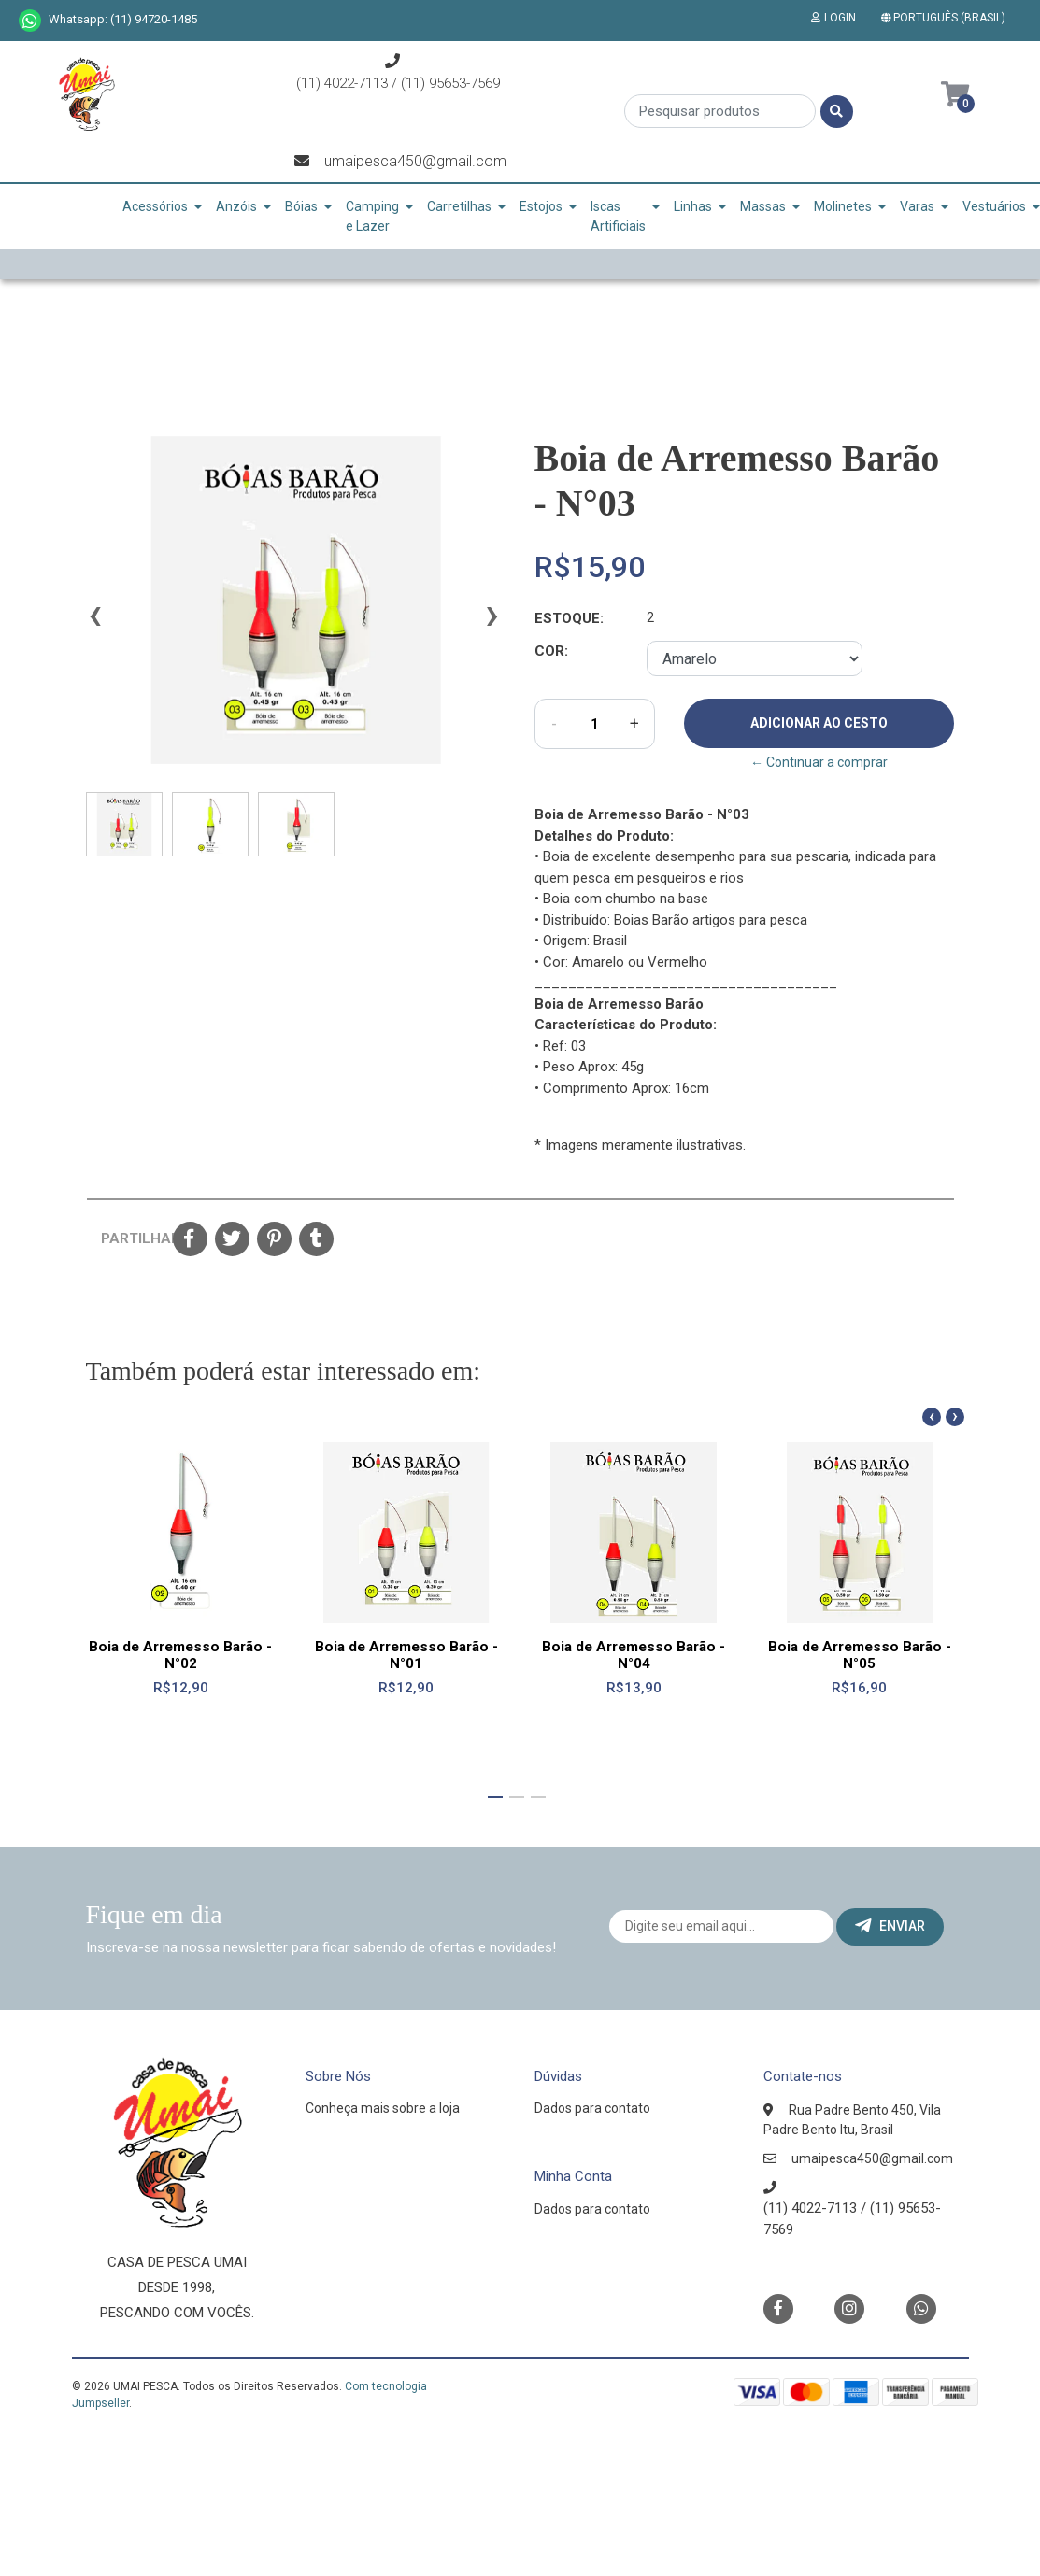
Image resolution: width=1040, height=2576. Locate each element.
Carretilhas (459, 206)
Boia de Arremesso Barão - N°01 (406, 1654)
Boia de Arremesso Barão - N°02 (180, 1654)
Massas (763, 206)
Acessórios (155, 206)
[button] (947, 17)
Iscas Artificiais (618, 216)
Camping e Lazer (372, 216)
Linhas (693, 206)
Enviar (890, 1926)
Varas (917, 206)
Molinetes (843, 206)
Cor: (551, 651)
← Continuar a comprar (819, 762)
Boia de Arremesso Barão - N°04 (633, 1654)
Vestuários (994, 206)
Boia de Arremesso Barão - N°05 (859, 1654)
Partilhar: (130, 1238)
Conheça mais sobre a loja (383, 2108)
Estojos (541, 206)
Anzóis (236, 206)
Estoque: (569, 618)
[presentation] (95, 623)
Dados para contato (592, 2108)
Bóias (301, 206)
